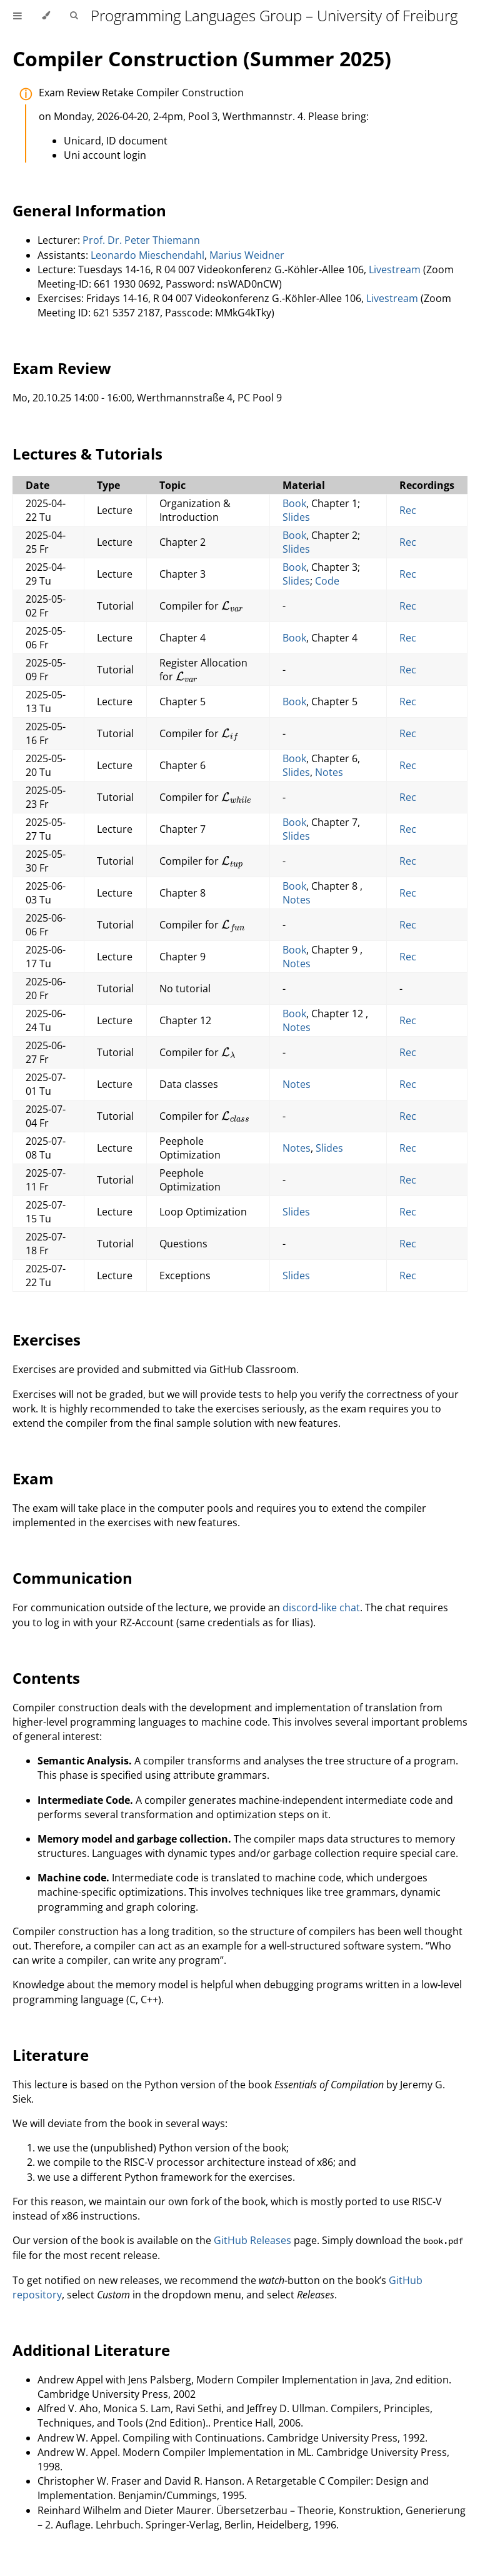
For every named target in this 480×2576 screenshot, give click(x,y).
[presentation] (232, 606)
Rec (407, 510)
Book (294, 503)
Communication (72, 1577)
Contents (46, 1678)
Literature (50, 2055)
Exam (33, 1478)
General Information (89, 210)
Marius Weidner (246, 255)
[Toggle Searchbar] (74, 15)
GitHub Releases (252, 2240)
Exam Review (61, 368)
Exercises (46, 1339)
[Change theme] (46, 15)
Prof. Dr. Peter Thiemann (141, 240)
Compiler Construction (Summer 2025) (201, 58)
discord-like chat (321, 1607)
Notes (329, 772)
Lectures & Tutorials (87, 453)
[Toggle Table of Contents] (17, 15)
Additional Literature (91, 2350)
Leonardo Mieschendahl (147, 255)
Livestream (395, 269)
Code (327, 581)
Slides (296, 517)
